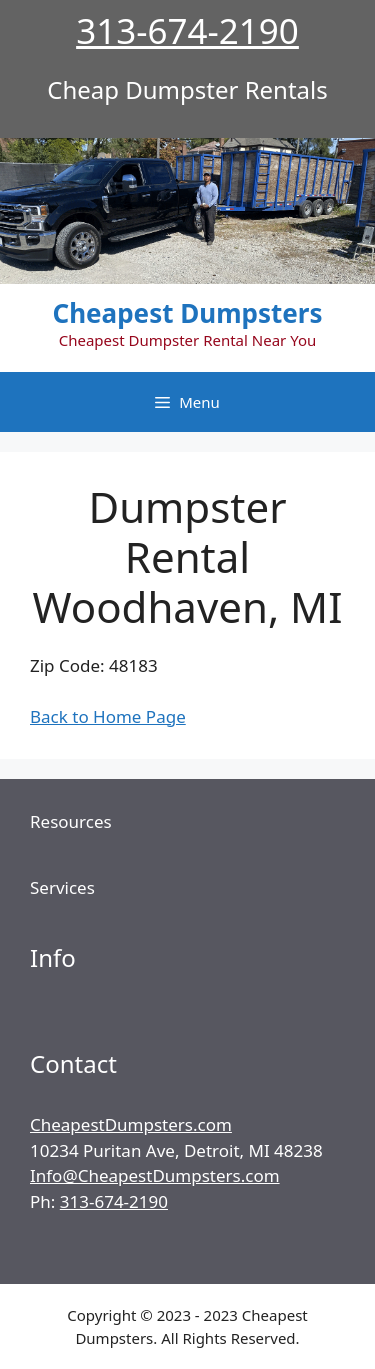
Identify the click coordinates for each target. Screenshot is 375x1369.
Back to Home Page (108, 716)
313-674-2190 (187, 30)
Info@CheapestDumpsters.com (155, 1175)
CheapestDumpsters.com (131, 1124)
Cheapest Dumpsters (188, 313)
